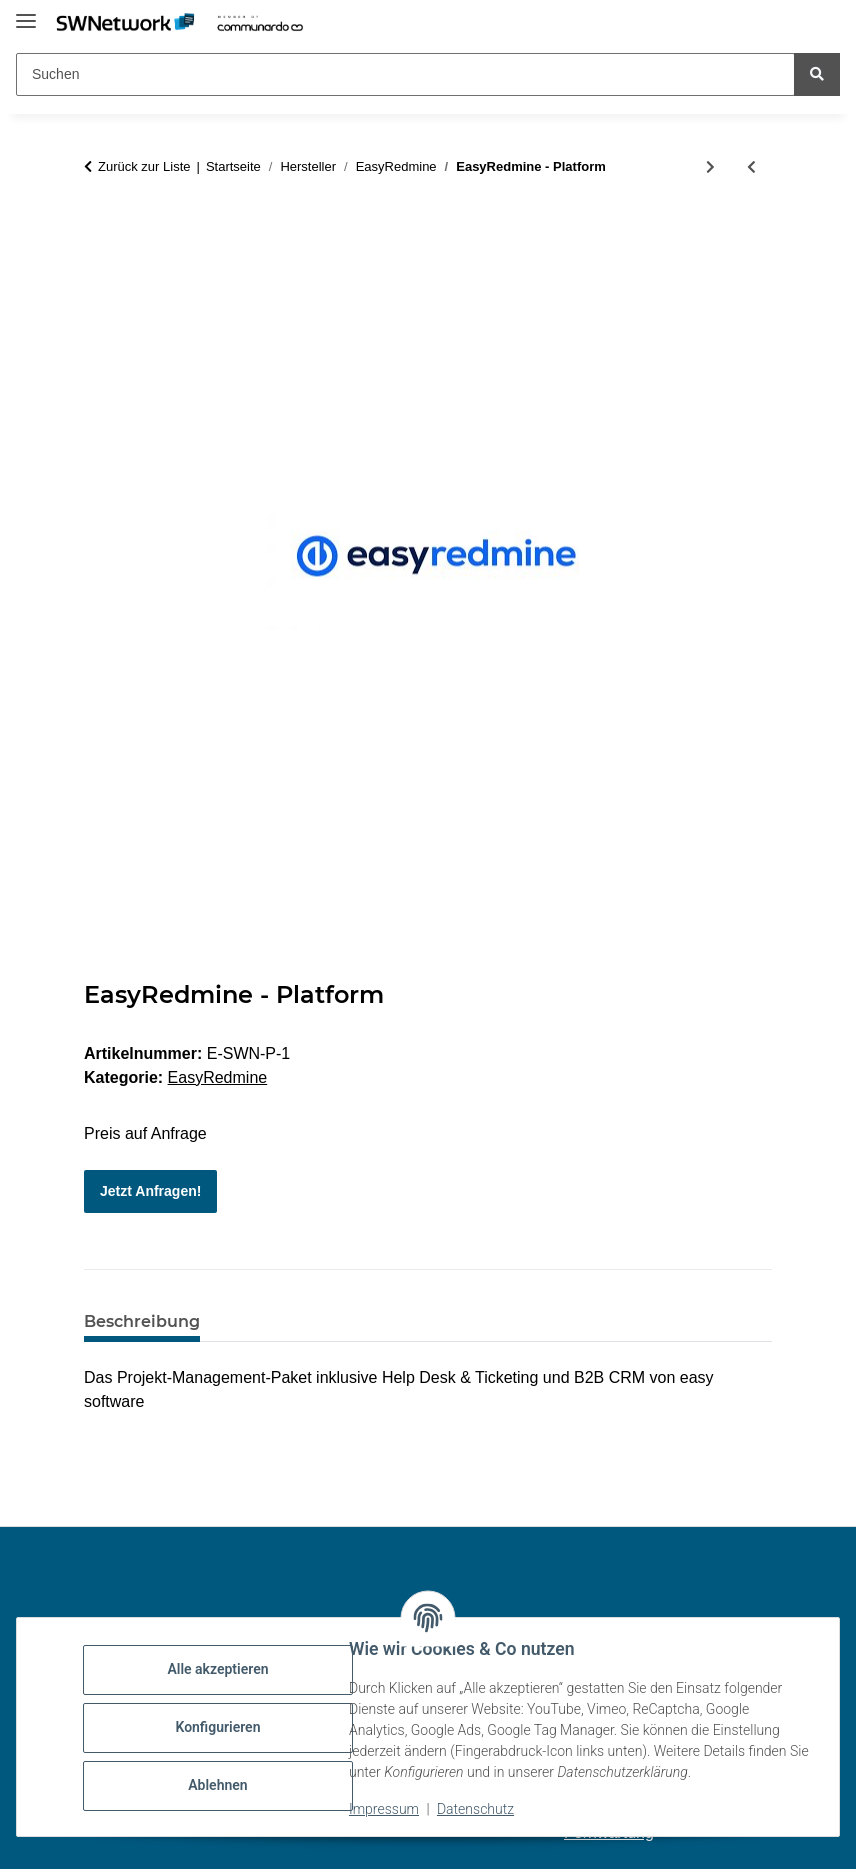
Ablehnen (219, 1785)
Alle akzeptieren (219, 1669)
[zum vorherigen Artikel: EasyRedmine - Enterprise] (751, 167)
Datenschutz (477, 1809)
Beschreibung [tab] (142, 1321)
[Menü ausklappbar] (26, 12)
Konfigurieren (219, 1727)
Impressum (386, 1809)
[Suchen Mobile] (405, 74)
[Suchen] (817, 74)
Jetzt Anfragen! (150, 1191)
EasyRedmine (218, 1077)
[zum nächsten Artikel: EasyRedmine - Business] (710, 167)
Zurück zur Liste (144, 166)
